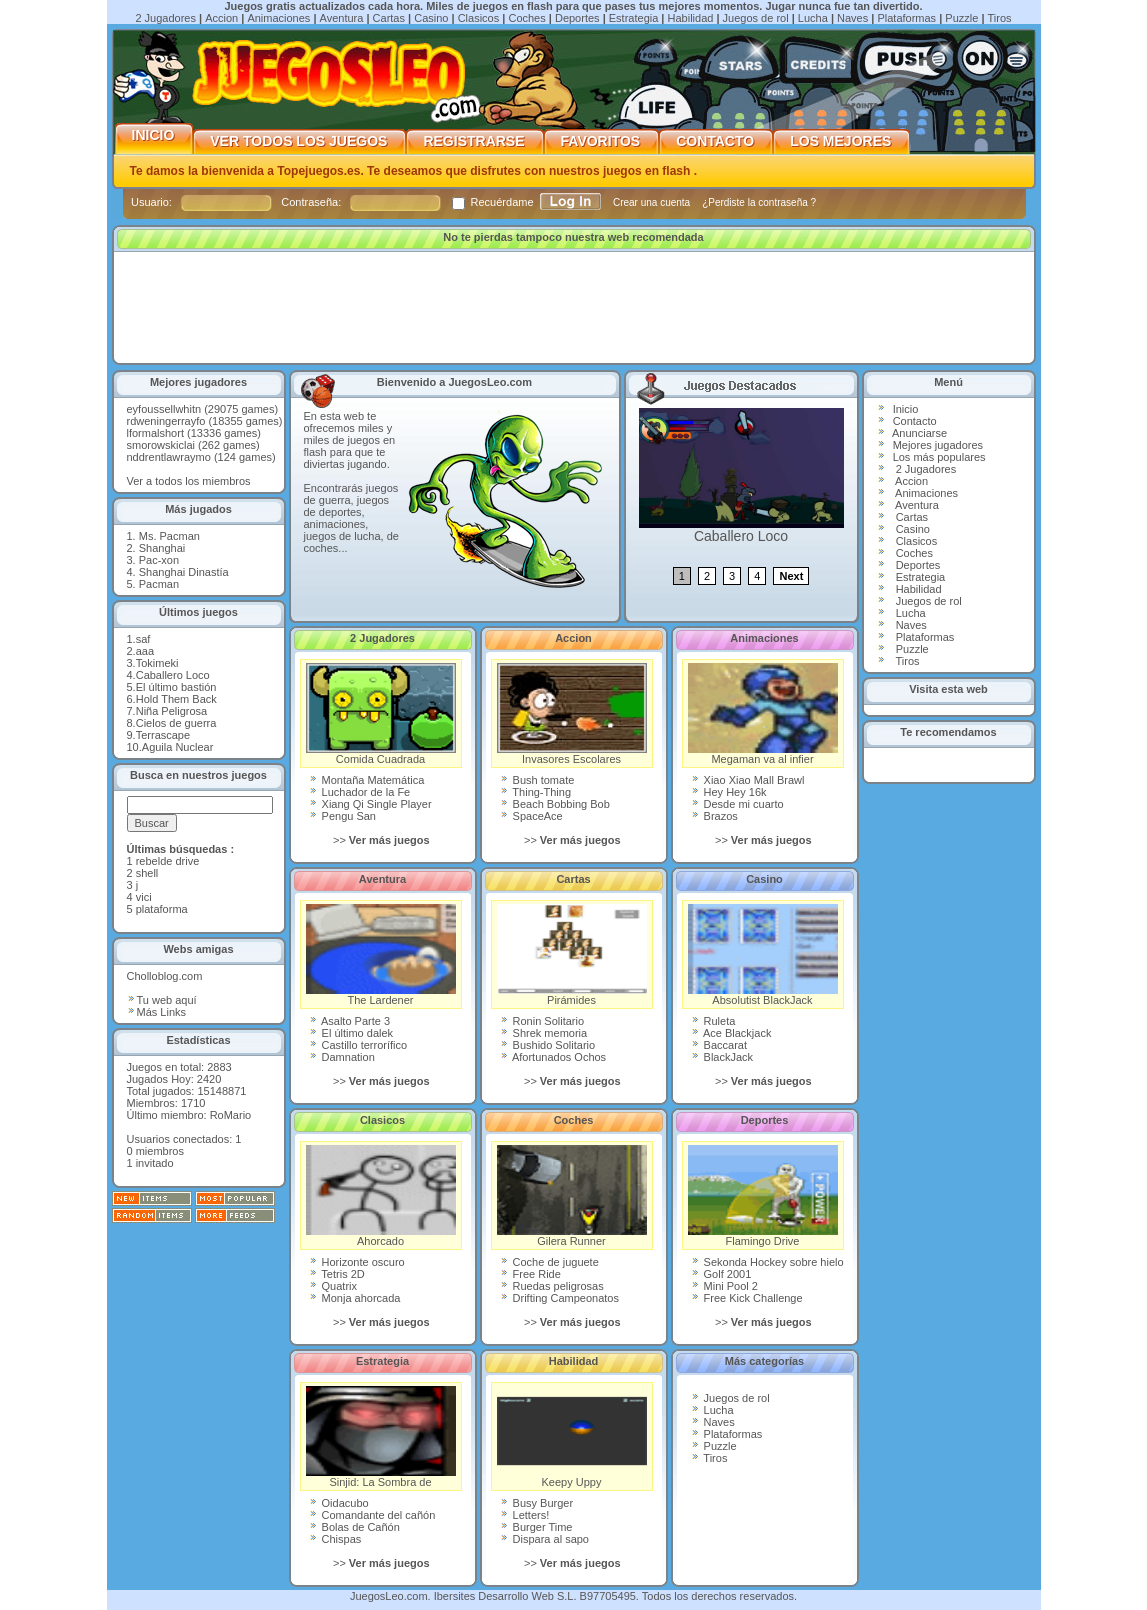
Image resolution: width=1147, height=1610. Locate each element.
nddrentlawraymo (169, 457)
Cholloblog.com (165, 976)
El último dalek (351, 1033)
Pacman (159, 584)
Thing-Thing (536, 792)
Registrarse (474, 141)
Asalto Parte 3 (350, 1021)
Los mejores (841, 141)
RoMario (231, 1115)
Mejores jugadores (938, 445)
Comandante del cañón (372, 1515)
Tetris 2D (337, 1274)
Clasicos (479, 18)
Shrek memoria (544, 1033)
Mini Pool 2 (724, 1286)
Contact (912, 421)
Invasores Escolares (572, 714)
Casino (431, 18)
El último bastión (176, 687)
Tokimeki (157, 663)
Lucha (813, 18)
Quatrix (333, 1286)
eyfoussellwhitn (164, 409)
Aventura (342, 18)
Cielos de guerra (176, 723)
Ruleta (713, 1021)
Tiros (1000, 18)
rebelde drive (168, 861)
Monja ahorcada (355, 1298)
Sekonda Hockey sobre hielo (767, 1262)
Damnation (342, 1057)
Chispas (335, 1539)
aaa (145, 651)
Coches (526, 18)
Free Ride (530, 1274)
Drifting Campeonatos (559, 1298)
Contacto (715, 141)
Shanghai (162, 548)
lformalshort (155, 433)
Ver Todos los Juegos (299, 141)
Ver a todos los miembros (189, 481)
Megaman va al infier (763, 714)
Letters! (525, 1515)
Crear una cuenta (653, 202)
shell (147, 873)
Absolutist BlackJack (763, 955)
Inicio (154, 135)
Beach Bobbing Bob (555, 804)
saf (143, 639)
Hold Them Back (176, 699)
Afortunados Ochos (553, 1057)
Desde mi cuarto (737, 804)
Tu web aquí (162, 1000)
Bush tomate (537, 780)
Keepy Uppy (572, 1437)
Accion (221, 18)
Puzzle (961, 18)
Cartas (389, 18)
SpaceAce (531, 816)
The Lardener (381, 955)
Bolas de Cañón (354, 1527)
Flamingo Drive (763, 1196)
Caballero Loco (173, 675)
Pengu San (343, 816)
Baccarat (719, 1045)
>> (381, 840)
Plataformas (906, 18)
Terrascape (163, 735)
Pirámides (572, 955)
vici (144, 897)
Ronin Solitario (542, 1021)
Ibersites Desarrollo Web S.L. (505, 1596)
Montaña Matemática (367, 780)
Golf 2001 (721, 1274)
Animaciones (278, 18)
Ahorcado (381, 1196)
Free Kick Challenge (747, 1298)
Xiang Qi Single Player (370, 804)
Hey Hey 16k (729, 792)
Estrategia (634, 18)
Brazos (714, 816)
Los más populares (939, 457)
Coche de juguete (549, 1262)
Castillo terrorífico (358, 1045)
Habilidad (691, 18)
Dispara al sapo (545, 1539)
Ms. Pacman (169, 536)
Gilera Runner (572, 1196)
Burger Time (536, 1527)
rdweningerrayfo (166, 421)
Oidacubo (339, 1503)
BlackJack (722, 1057)
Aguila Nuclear (178, 747)
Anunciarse (919, 433)
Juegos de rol (756, 18)
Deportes (577, 18)
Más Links (157, 1012)
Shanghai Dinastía (184, 572)
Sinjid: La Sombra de (381, 1437)
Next (791, 576)
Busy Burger (537, 1503)
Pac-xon (159, 560)
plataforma (162, 909)
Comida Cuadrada (381, 714)
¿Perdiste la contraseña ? (759, 202)
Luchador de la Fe (360, 792)
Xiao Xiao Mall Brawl (748, 780)
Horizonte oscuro (357, 1262)
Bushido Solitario (548, 1045)
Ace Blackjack (731, 1033)
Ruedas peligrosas (552, 1286)
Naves (852, 18)
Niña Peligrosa (172, 711)
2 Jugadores (165, 18)
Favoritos (601, 141)
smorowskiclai (161, 445)
